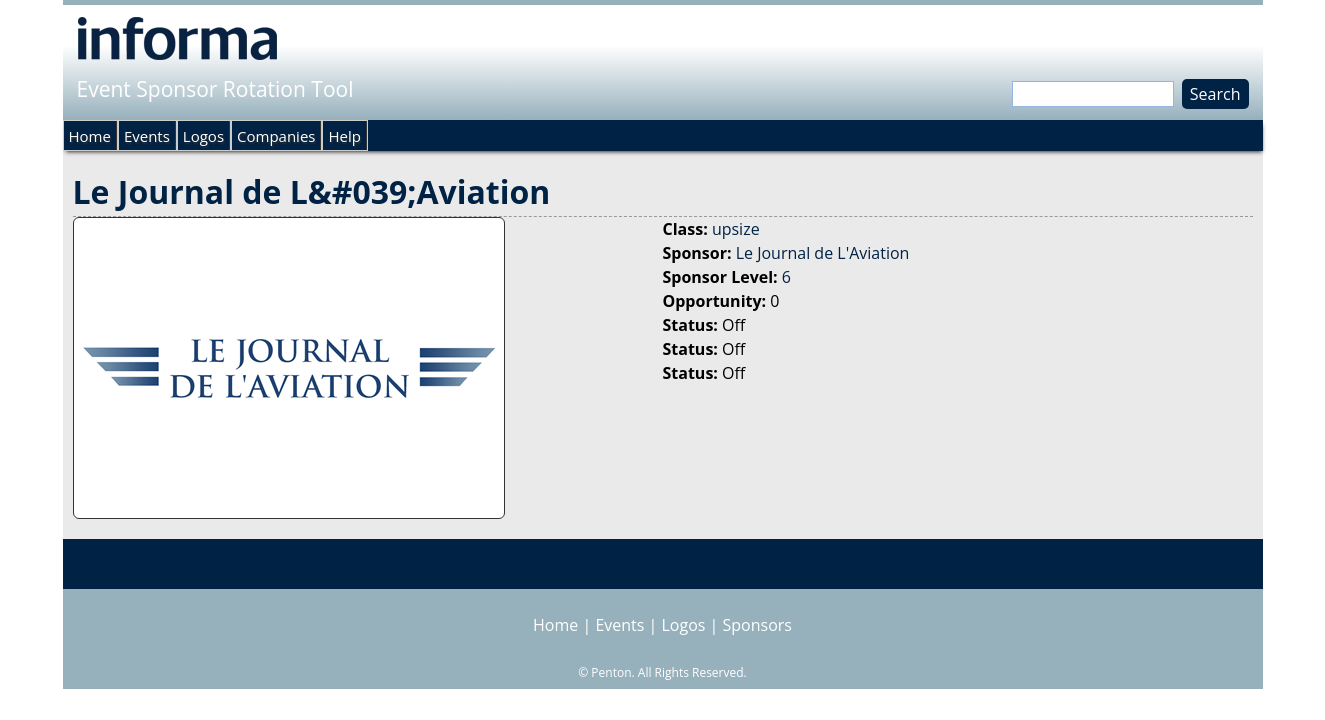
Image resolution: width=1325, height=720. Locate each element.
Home (90, 136)
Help (344, 136)
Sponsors (757, 625)
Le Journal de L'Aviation (823, 253)
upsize (736, 229)
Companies (276, 136)
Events (147, 136)
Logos (203, 136)
